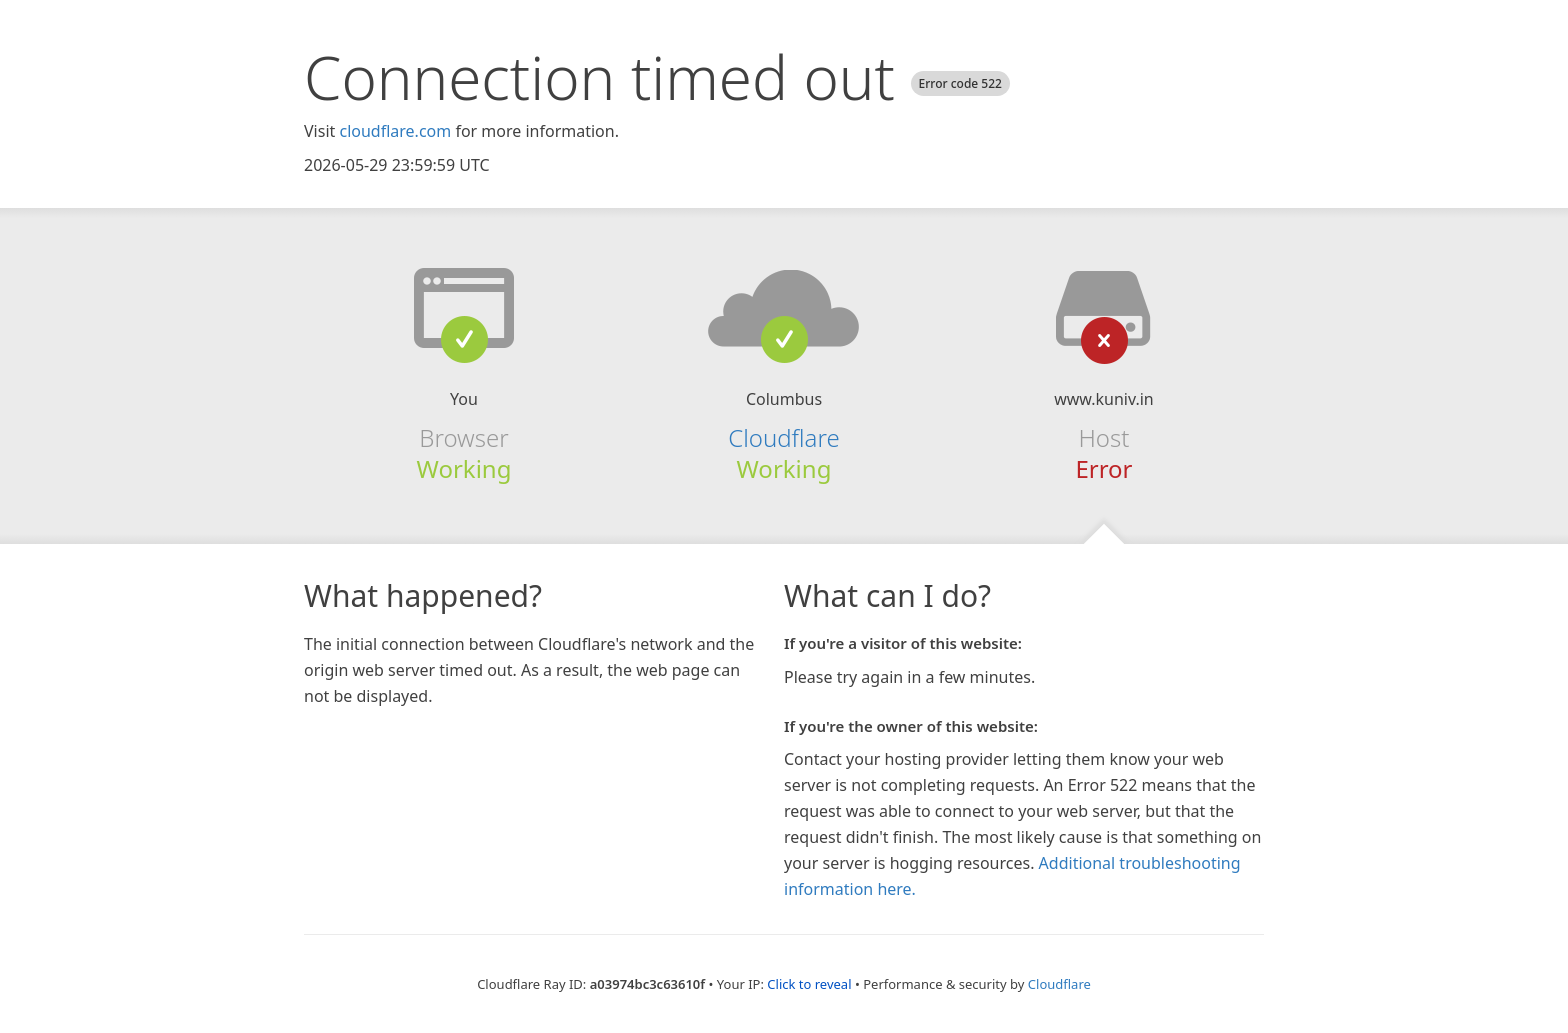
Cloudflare (783, 437)
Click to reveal (809, 984)
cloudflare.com (395, 131)
